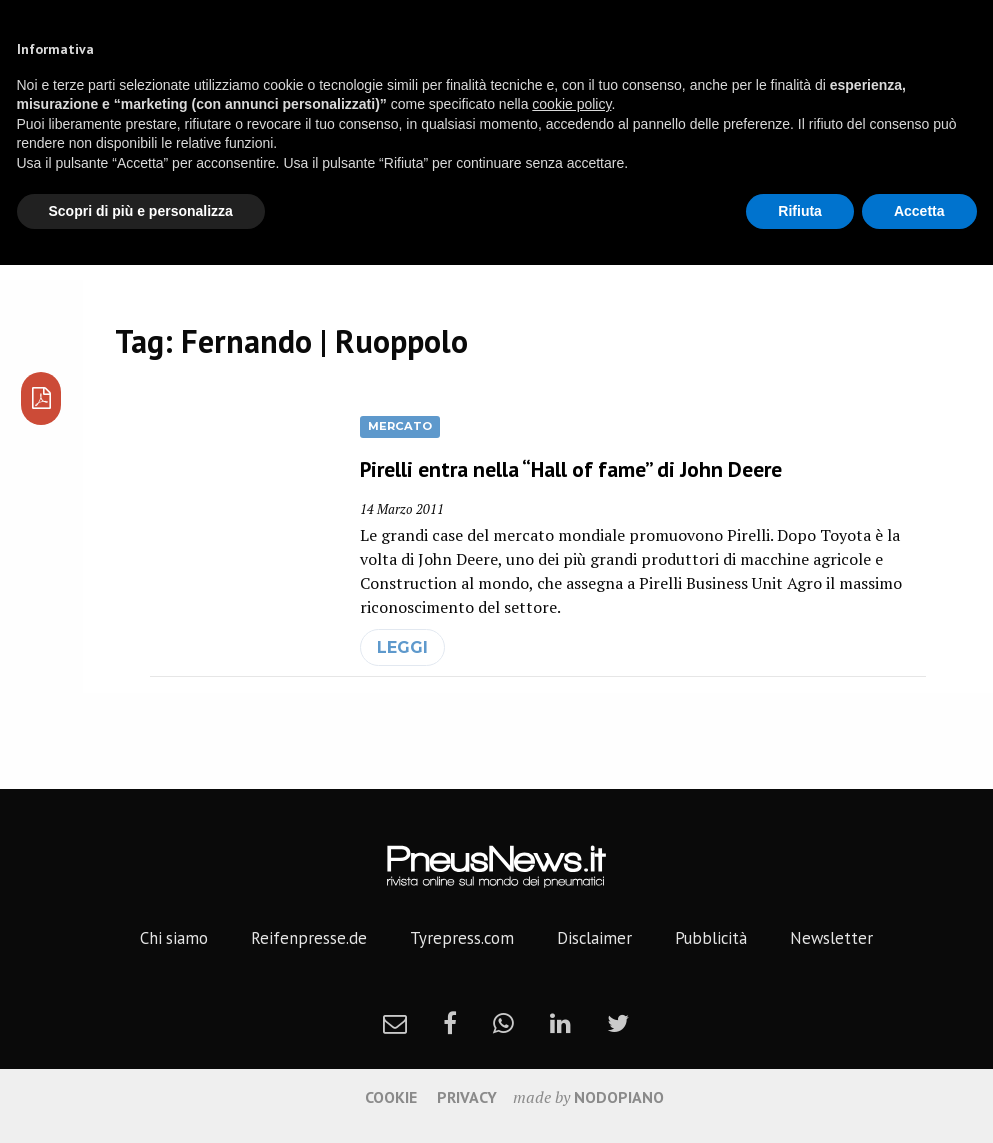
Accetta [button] (919, 211)
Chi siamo (174, 938)
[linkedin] (560, 1023)
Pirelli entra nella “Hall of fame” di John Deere (571, 469)
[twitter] (618, 1023)
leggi (402, 647)
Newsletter (831, 938)
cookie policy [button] (571, 104)
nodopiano (619, 1097)
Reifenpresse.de (309, 938)
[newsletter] (395, 1023)
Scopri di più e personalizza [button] (141, 211)
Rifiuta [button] (800, 211)
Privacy (467, 1097)
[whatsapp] (503, 1023)
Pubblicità (711, 938)
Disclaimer (594, 938)
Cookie (391, 1097)
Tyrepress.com (462, 938)
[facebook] (450, 1023)
